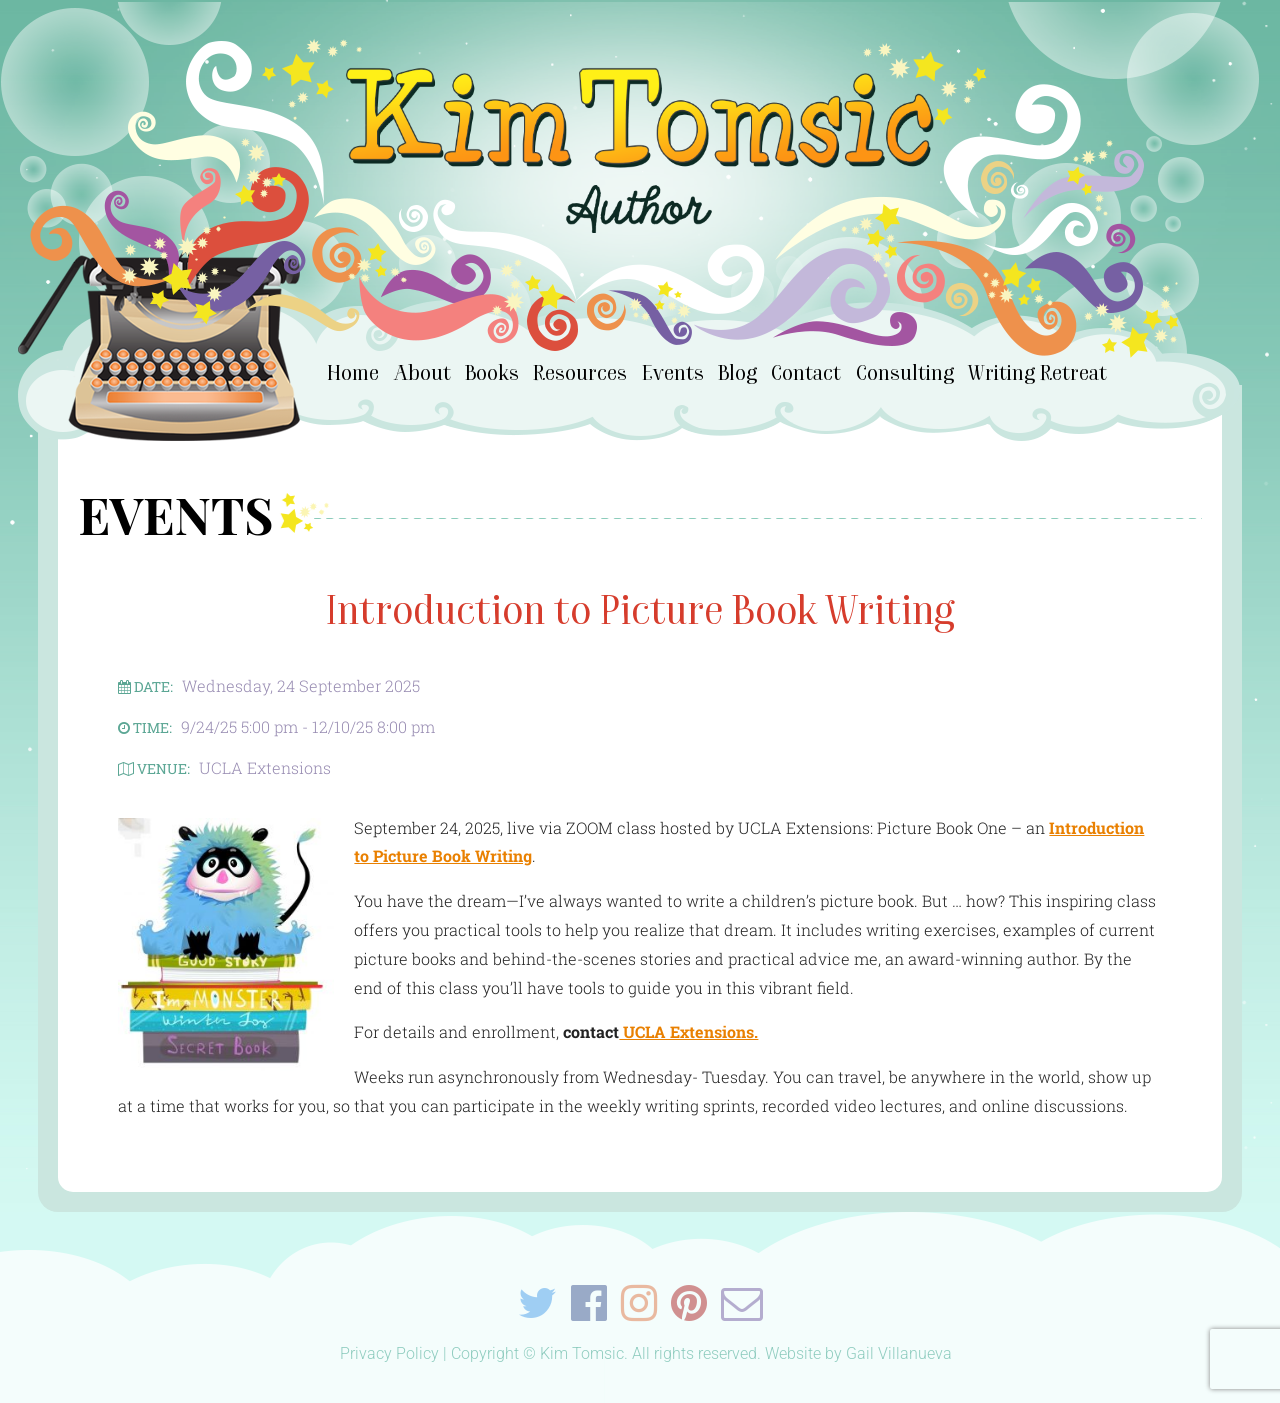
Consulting (905, 372)
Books (492, 372)
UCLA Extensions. (688, 1031)
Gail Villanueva (899, 1353)
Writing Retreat (1037, 372)
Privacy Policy (389, 1353)
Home (353, 372)
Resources (580, 372)
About (422, 372)
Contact (806, 372)
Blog (737, 372)
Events (673, 372)
